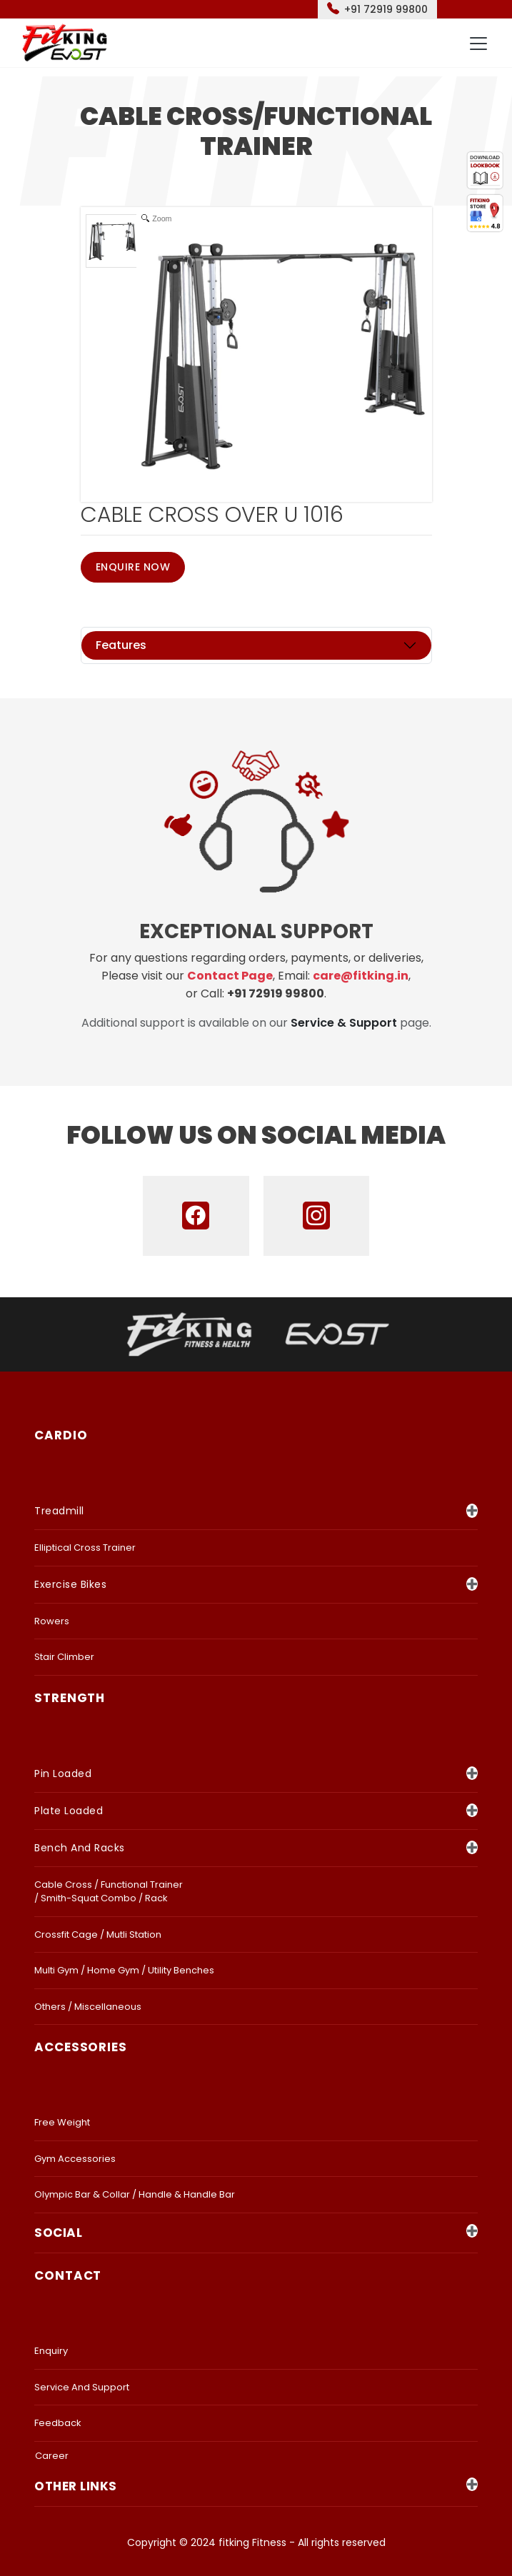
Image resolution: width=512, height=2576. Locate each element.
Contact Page (230, 975)
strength (69, 1697)
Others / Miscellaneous (87, 2006)
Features (121, 645)
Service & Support (344, 1023)
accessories (80, 2047)
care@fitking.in (360, 975)
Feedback (57, 2423)
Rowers (51, 1621)
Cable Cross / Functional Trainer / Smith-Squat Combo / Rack (108, 1892)
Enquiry (51, 2351)
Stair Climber (64, 1657)
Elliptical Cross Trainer (85, 1547)
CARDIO (60, 1435)
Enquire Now (133, 567)
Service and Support (81, 2387)
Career (52, 2455)
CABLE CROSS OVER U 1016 (212, 515)
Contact (67, 2275)
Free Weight (62, 2122)
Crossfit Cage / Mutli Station (97, 1934)
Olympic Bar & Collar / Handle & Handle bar (134, 2194)
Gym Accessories (75, 2158)
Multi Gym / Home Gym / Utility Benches (124, 1970)
